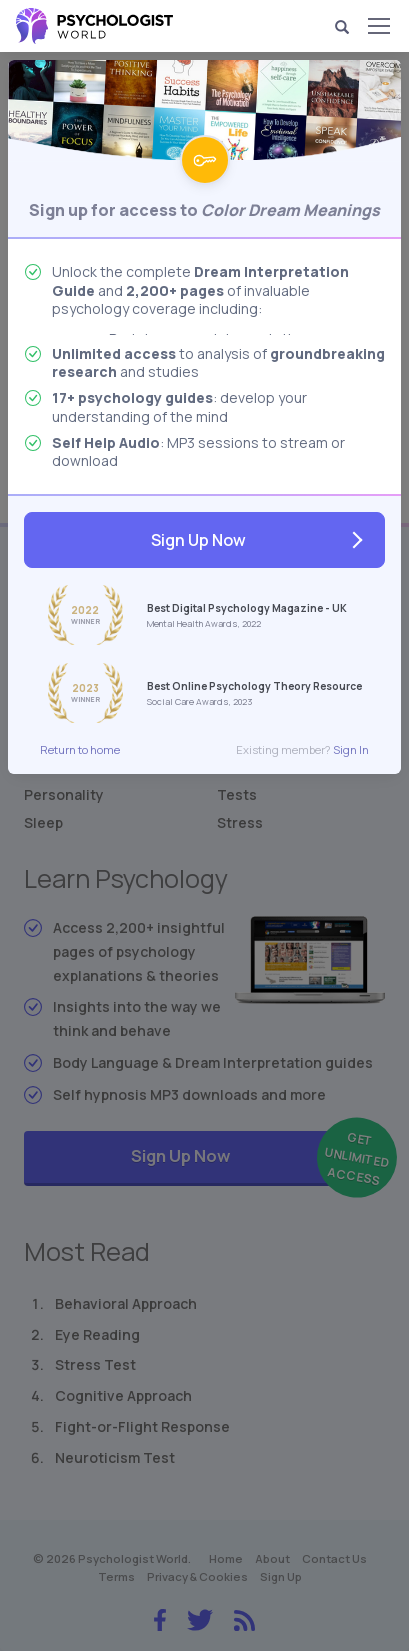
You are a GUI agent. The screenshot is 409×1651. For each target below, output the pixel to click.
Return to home (80, 749)
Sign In (351, 749)
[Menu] (378, 26)
